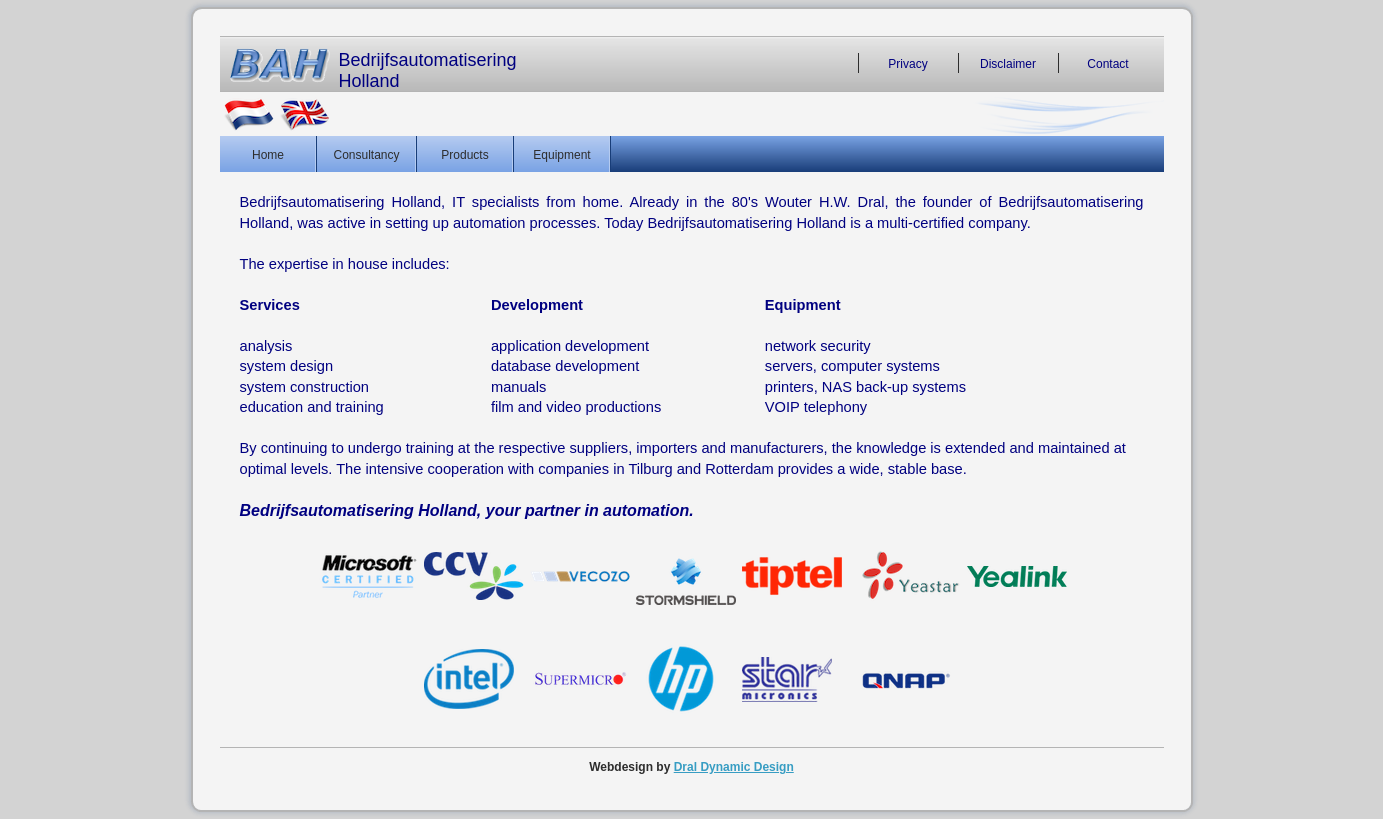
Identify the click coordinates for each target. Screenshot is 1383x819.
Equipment (561, 154)
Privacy (907, 63)
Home (268, 154)
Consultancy (366, 154)
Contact (1107, 63)
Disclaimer (1008, 63)
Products (464, 154)
